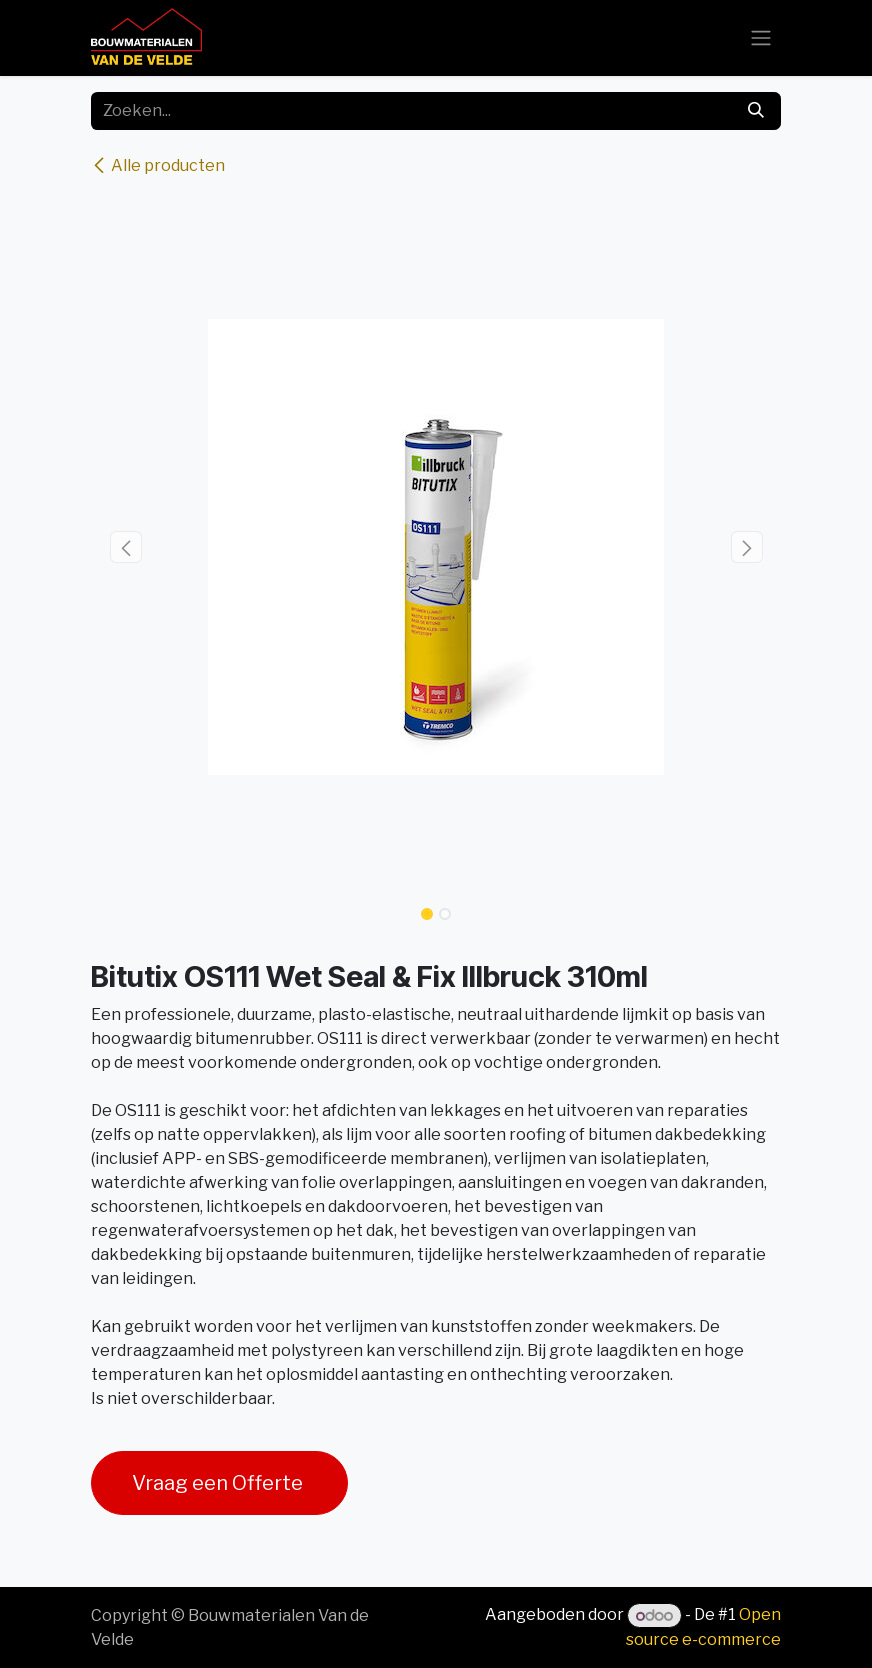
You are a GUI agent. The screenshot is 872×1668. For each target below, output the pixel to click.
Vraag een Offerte (219, 1483)
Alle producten (158, 165)
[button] (125, 547)
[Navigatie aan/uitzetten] (761, 38)
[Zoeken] (756, 111)
